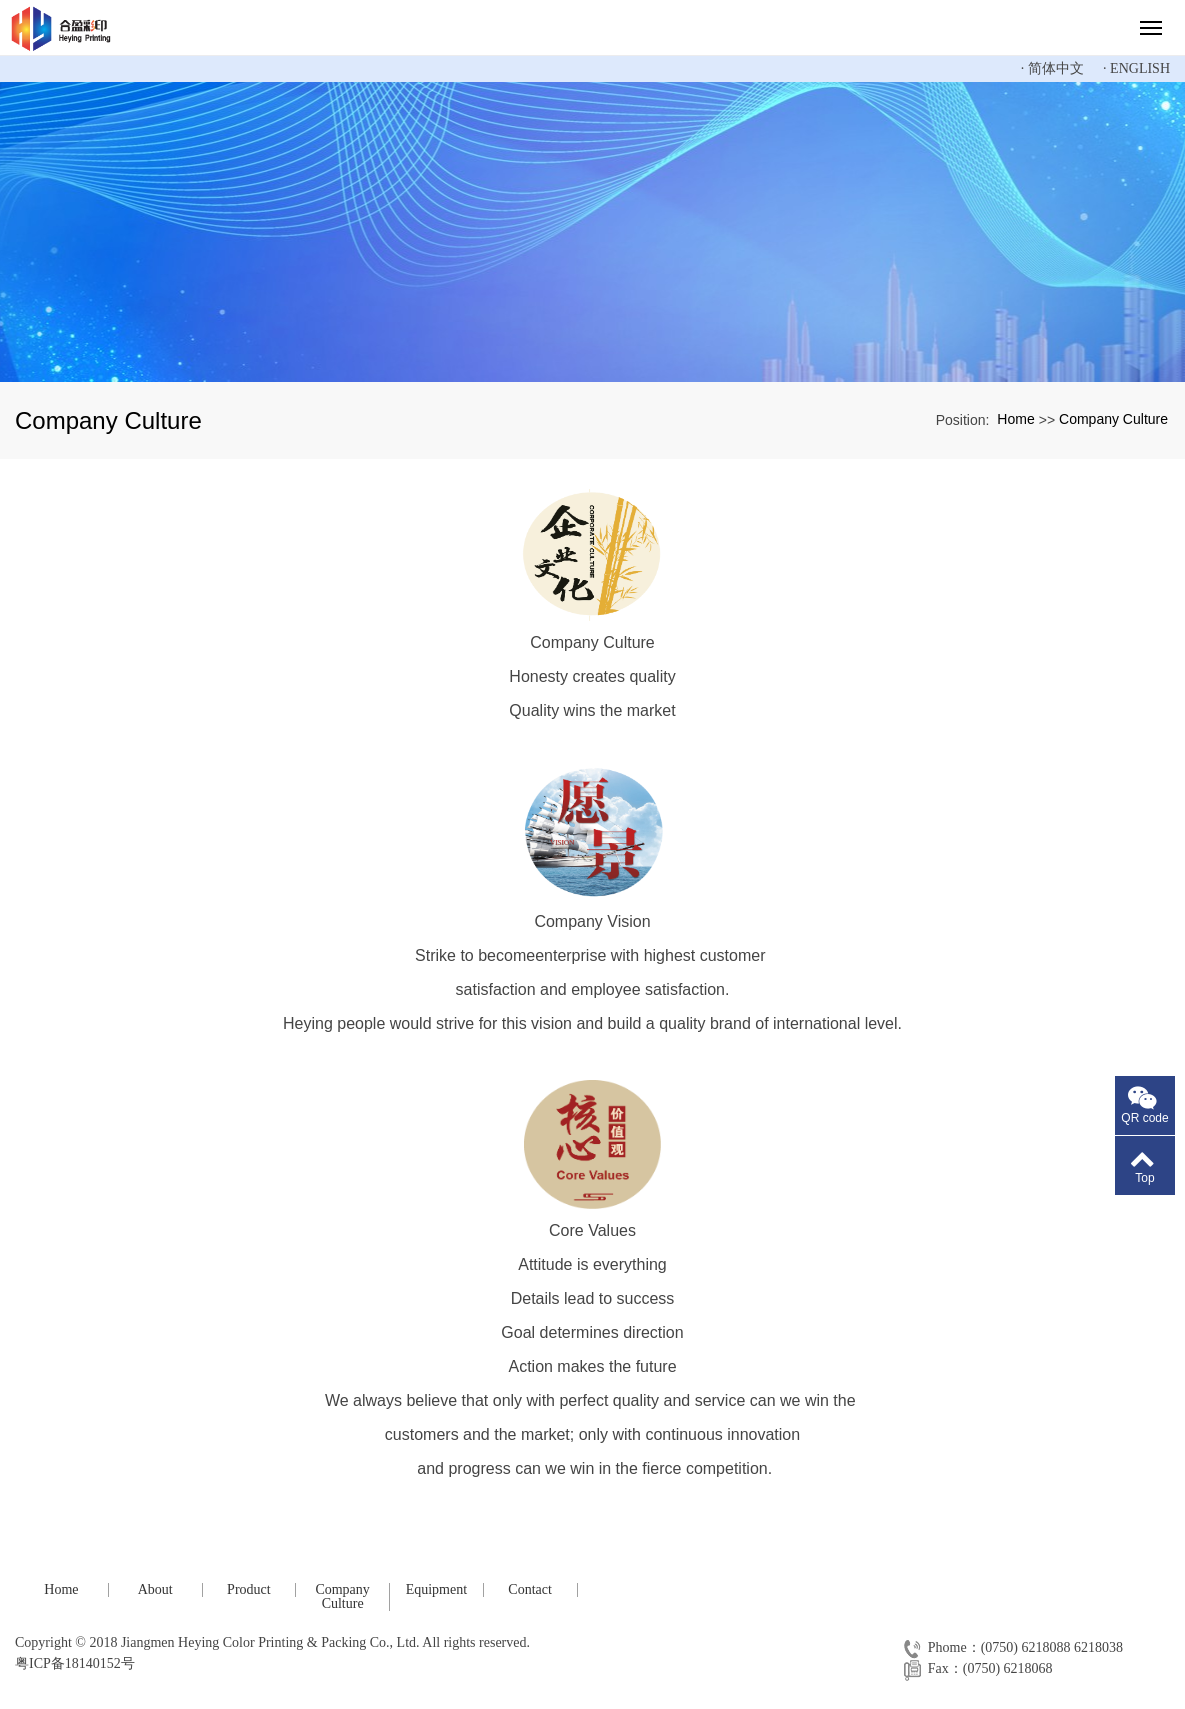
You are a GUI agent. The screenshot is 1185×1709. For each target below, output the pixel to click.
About (155, 1590)
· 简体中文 (1052, 68)
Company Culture (1113, 419)
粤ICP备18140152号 (75, 1663)
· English (1136, 68)
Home (1015, 419)
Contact (530, 1590)
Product (249, 1590)
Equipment (436, 1590)
